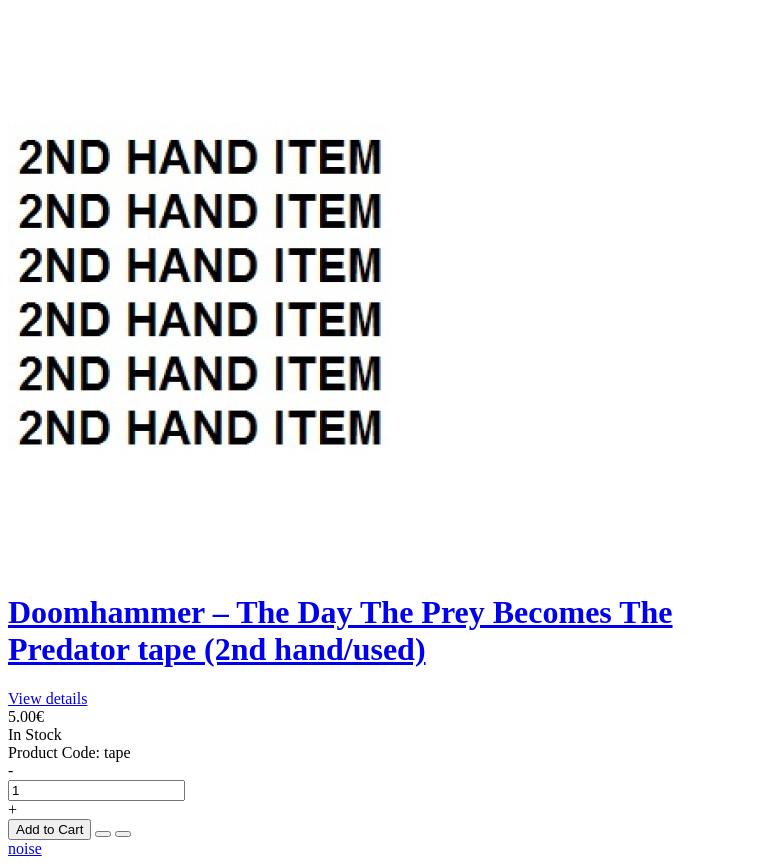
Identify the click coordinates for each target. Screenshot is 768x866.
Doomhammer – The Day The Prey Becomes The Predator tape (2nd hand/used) (340, 630)
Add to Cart (49, 829)
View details (47, 698)
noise (25, 848)
